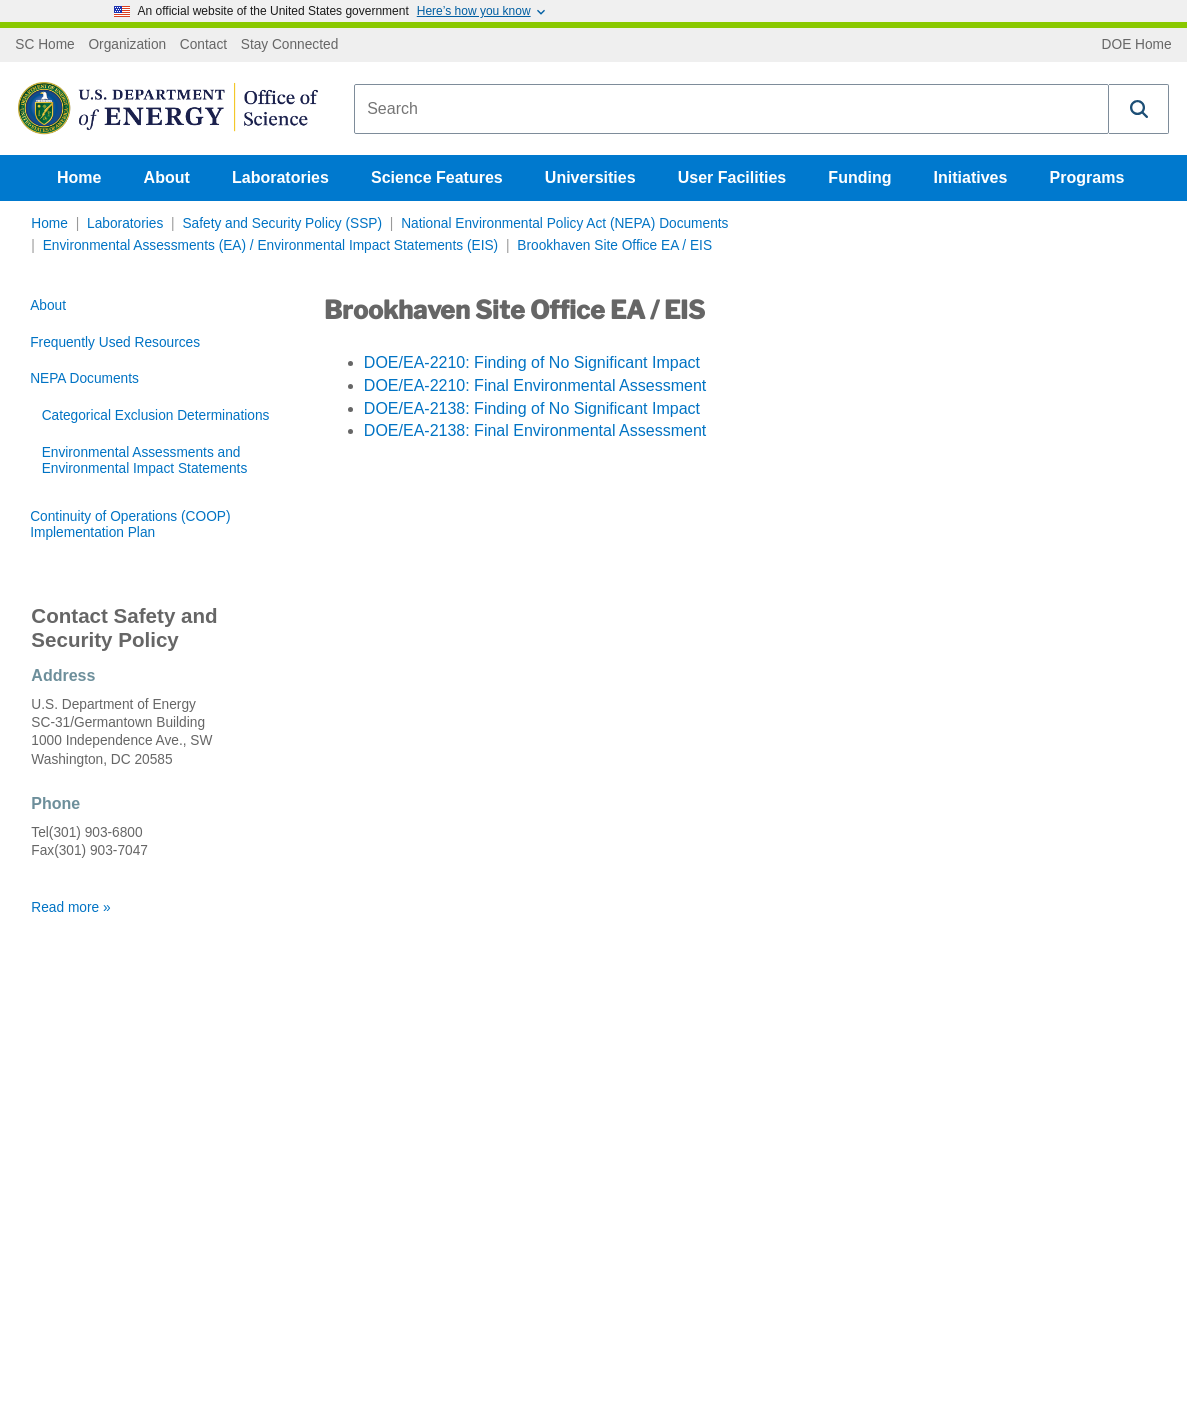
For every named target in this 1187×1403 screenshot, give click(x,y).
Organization (127, 45)
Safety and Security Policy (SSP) (282, 223)
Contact (203, 45)
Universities (590, 177)
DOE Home (1137, 45)
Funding (859, 177)
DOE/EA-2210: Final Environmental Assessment (535, 385)
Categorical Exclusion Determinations (156, 415)
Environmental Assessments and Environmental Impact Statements (145, 460)
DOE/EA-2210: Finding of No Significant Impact (532, 362)
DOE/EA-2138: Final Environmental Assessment (535, 430)
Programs (1087, 177)
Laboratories (280, 177)
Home (79, 177)
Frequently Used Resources (115, 342)
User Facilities (732, 177)
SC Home (44, 45)
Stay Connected (290, 45)
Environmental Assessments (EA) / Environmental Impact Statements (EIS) (270, 245)
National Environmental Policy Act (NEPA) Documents (564, 223)
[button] (1139, 109)
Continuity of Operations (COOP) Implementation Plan (130, 524)
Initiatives (971, 177)
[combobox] (731, 109)
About (167, 177)
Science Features (437, 177)
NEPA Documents (84, 378)
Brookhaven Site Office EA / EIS (614, 245)
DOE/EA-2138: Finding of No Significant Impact (532, 408)
